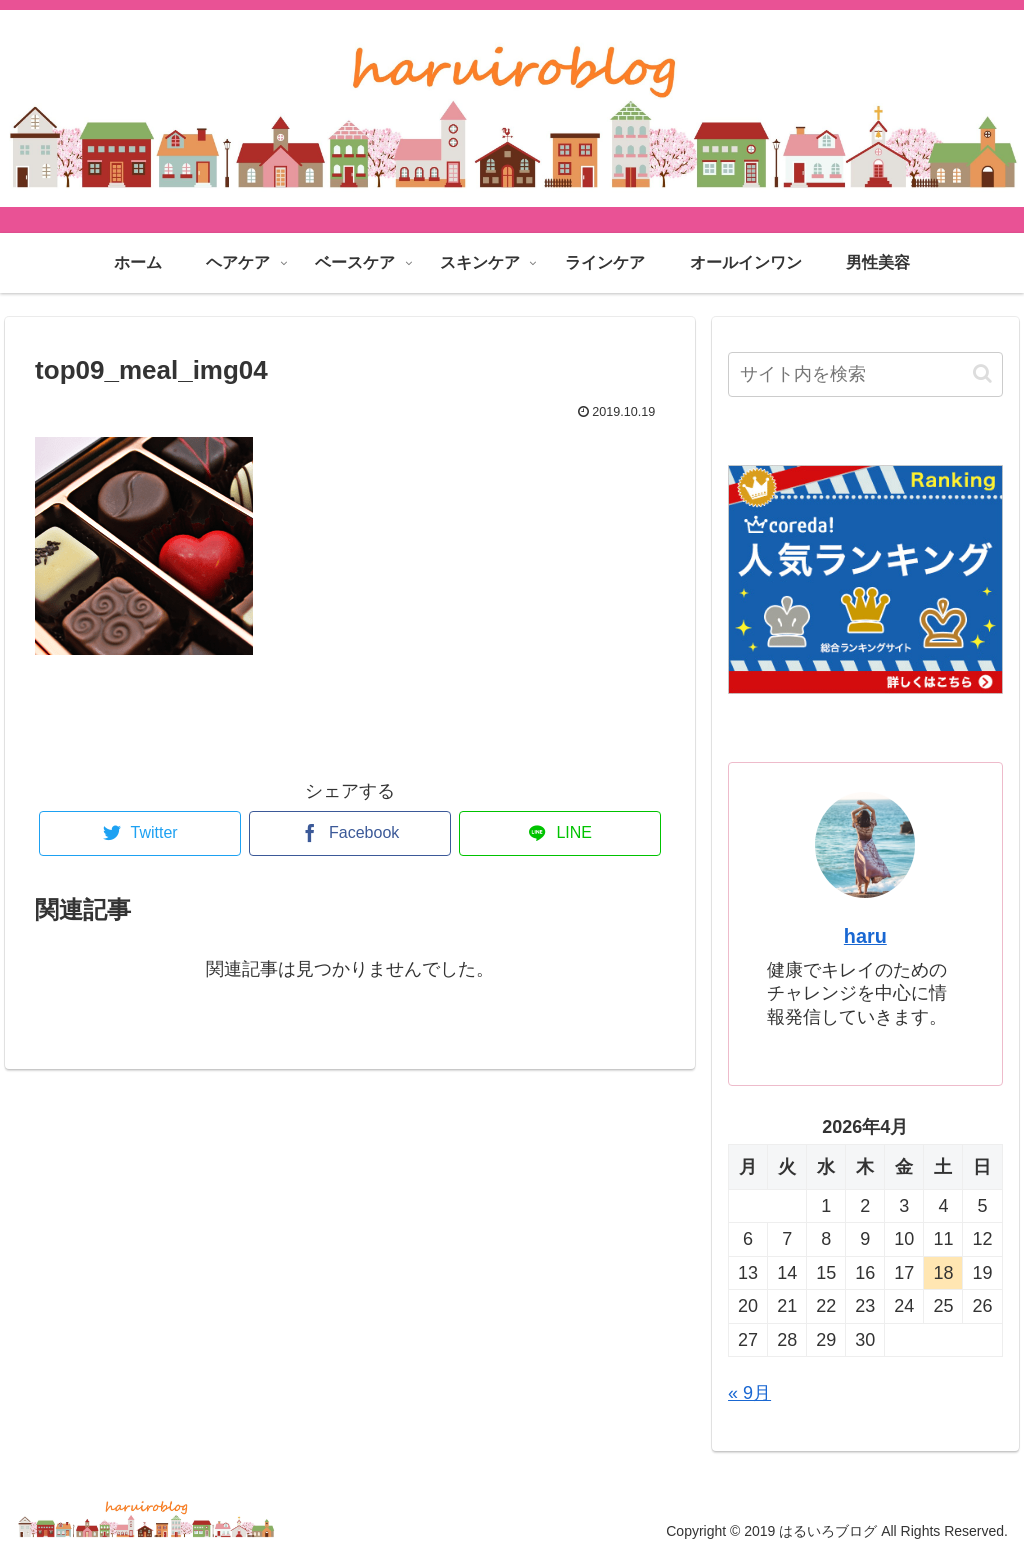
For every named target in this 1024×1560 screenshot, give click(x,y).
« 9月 (749, 1393)
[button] (982, 373)
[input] (865, 374)
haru (865, 936)
